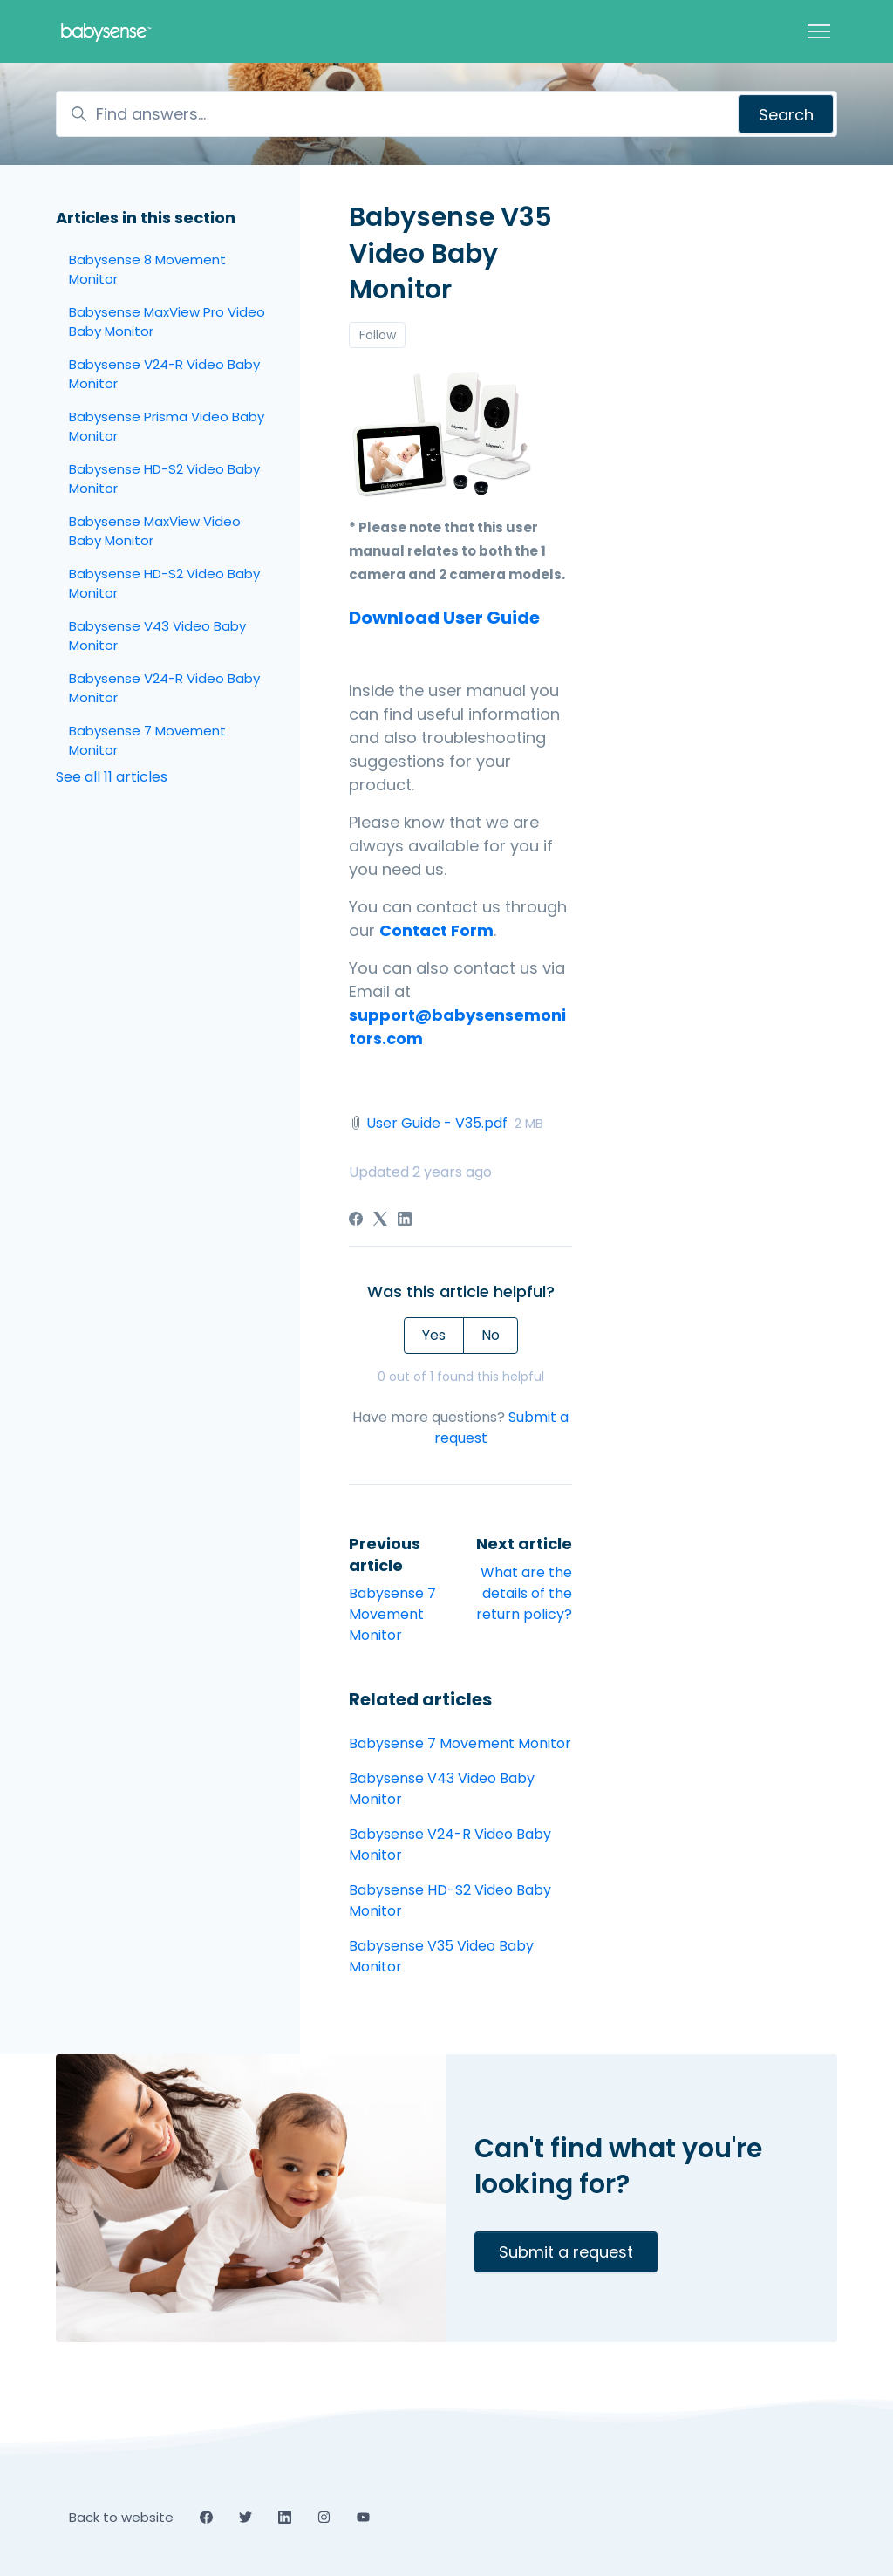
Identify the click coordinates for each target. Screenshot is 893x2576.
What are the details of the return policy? (524, 1593)
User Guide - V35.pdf (437, 1123)
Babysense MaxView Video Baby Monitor (155, 531)
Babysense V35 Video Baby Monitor (441, 1956)
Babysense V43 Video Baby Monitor (442, 1788)
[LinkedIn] (405, 1221)
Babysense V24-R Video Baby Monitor (450, 1844)
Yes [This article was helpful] (434, 1335)
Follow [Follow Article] (377, 335)
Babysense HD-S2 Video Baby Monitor (450, 1900)
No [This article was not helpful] (490, 1335)
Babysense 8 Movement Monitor (147, 269)
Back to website (121, 2517)
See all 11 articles (111, 777)
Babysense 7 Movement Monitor (392, 1614)
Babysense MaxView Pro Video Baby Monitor (167, 322)
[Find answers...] (446, 114)
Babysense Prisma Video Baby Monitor (166, 426)
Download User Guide (444, 617)
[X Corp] (380, 1221)
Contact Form (436, 930)
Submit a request (566, 2252)
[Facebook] (356, 1221)
